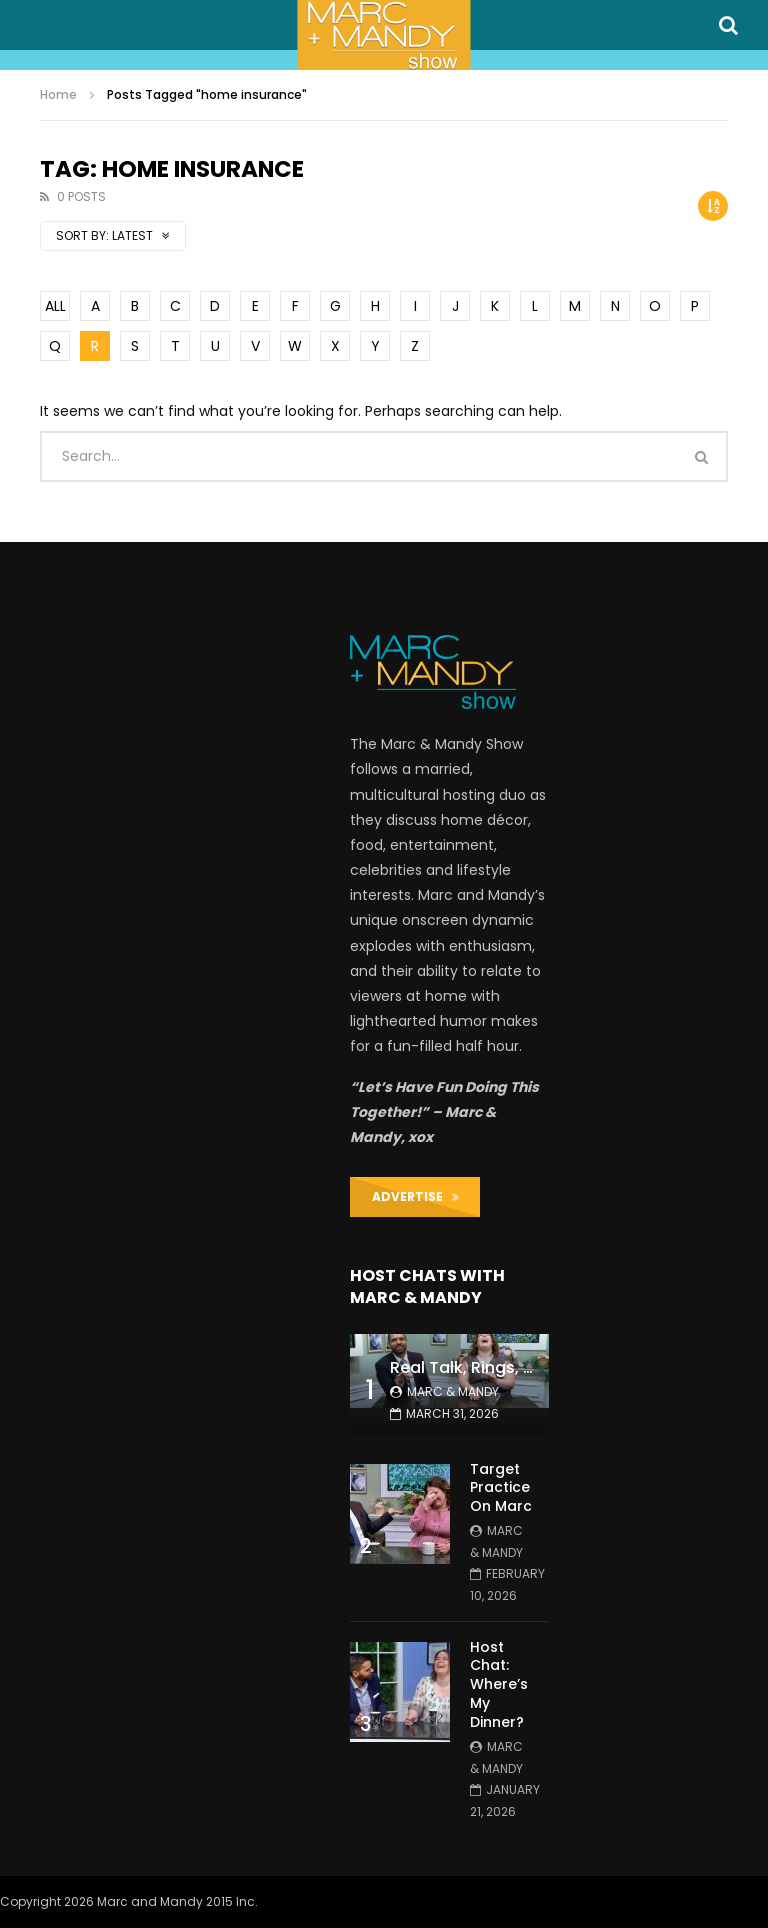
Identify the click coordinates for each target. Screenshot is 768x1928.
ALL (55, 306)
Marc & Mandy (453, 1391)
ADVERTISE (415, 1196)
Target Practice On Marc (501, 1488)
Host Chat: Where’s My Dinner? (499, 1685)
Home (58, 94)
